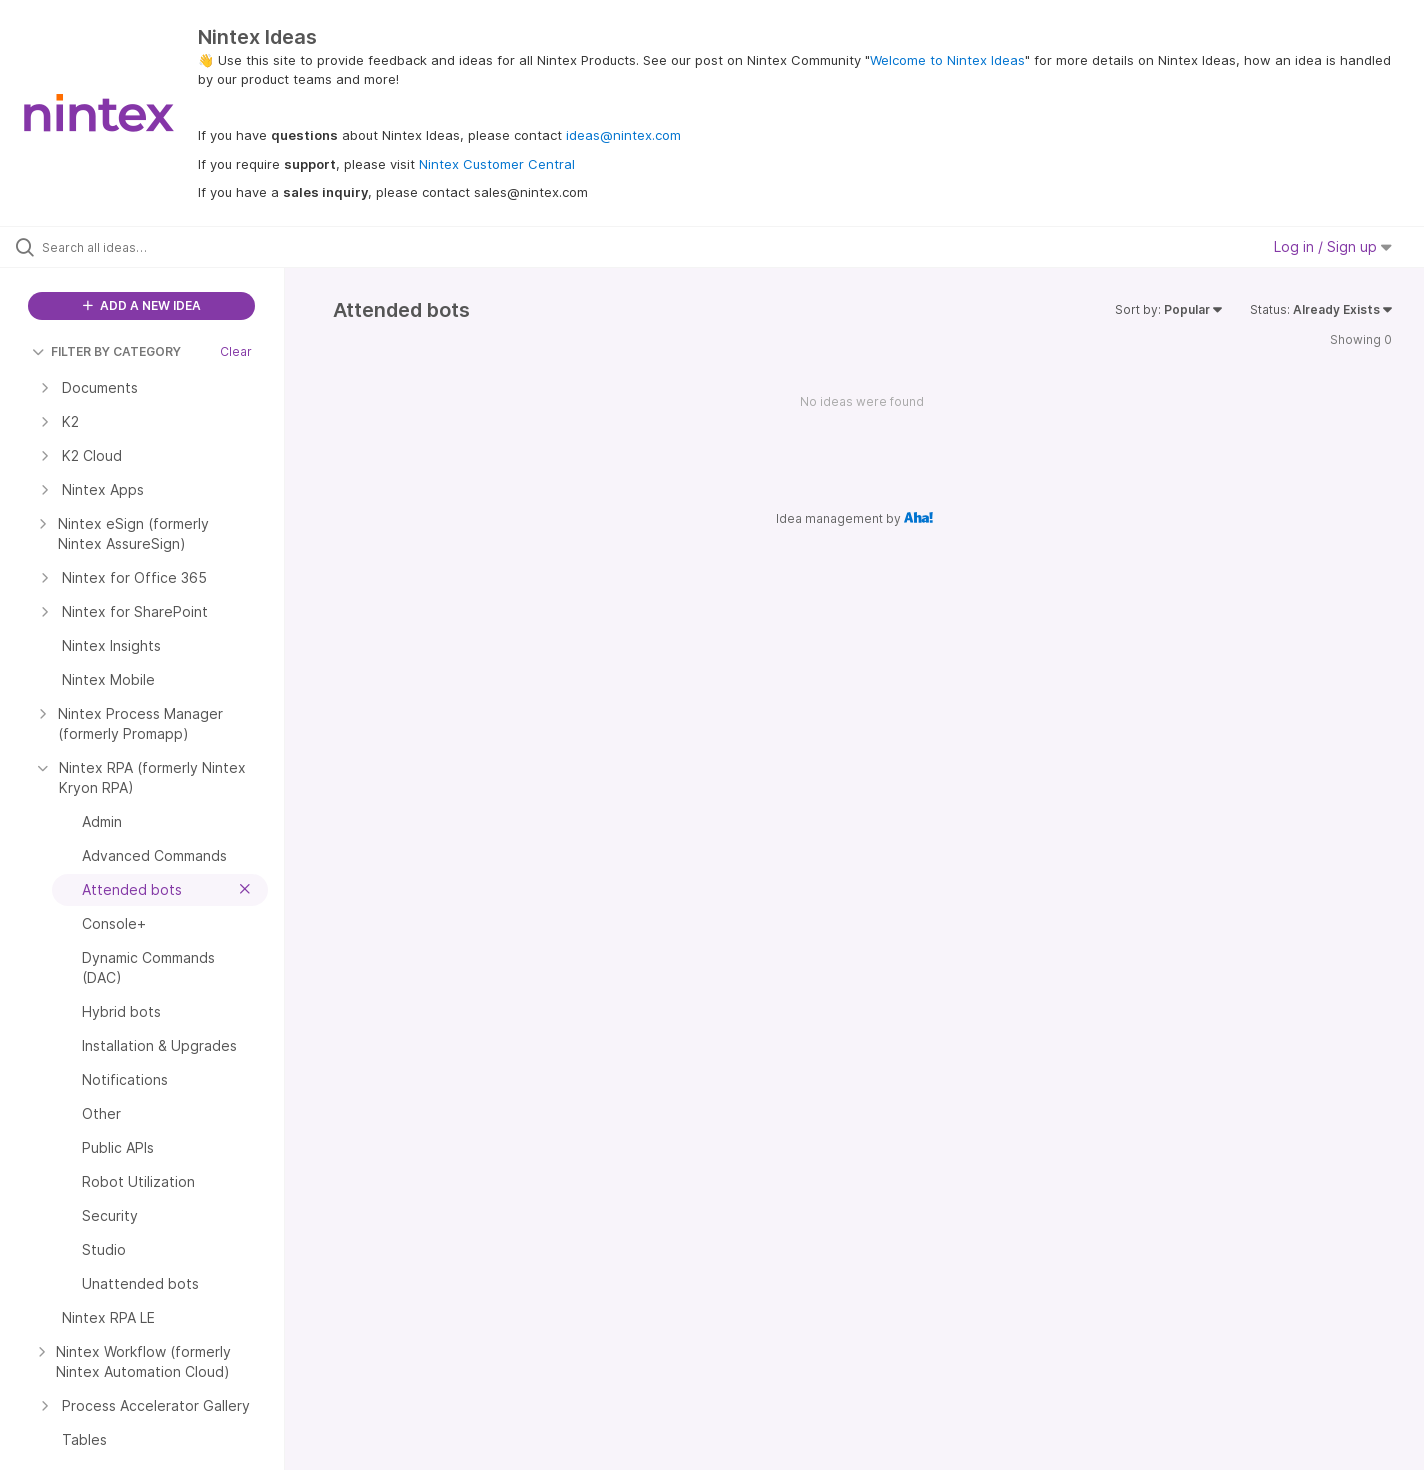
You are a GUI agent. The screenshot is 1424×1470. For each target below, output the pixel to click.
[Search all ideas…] (167, 247)
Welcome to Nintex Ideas (947, 60)
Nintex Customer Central (497, 164)
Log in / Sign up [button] (1333, 246)
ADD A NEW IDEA (142, 305)
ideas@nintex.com (623, 135)
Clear (236, 351)
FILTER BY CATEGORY (106, 351)
